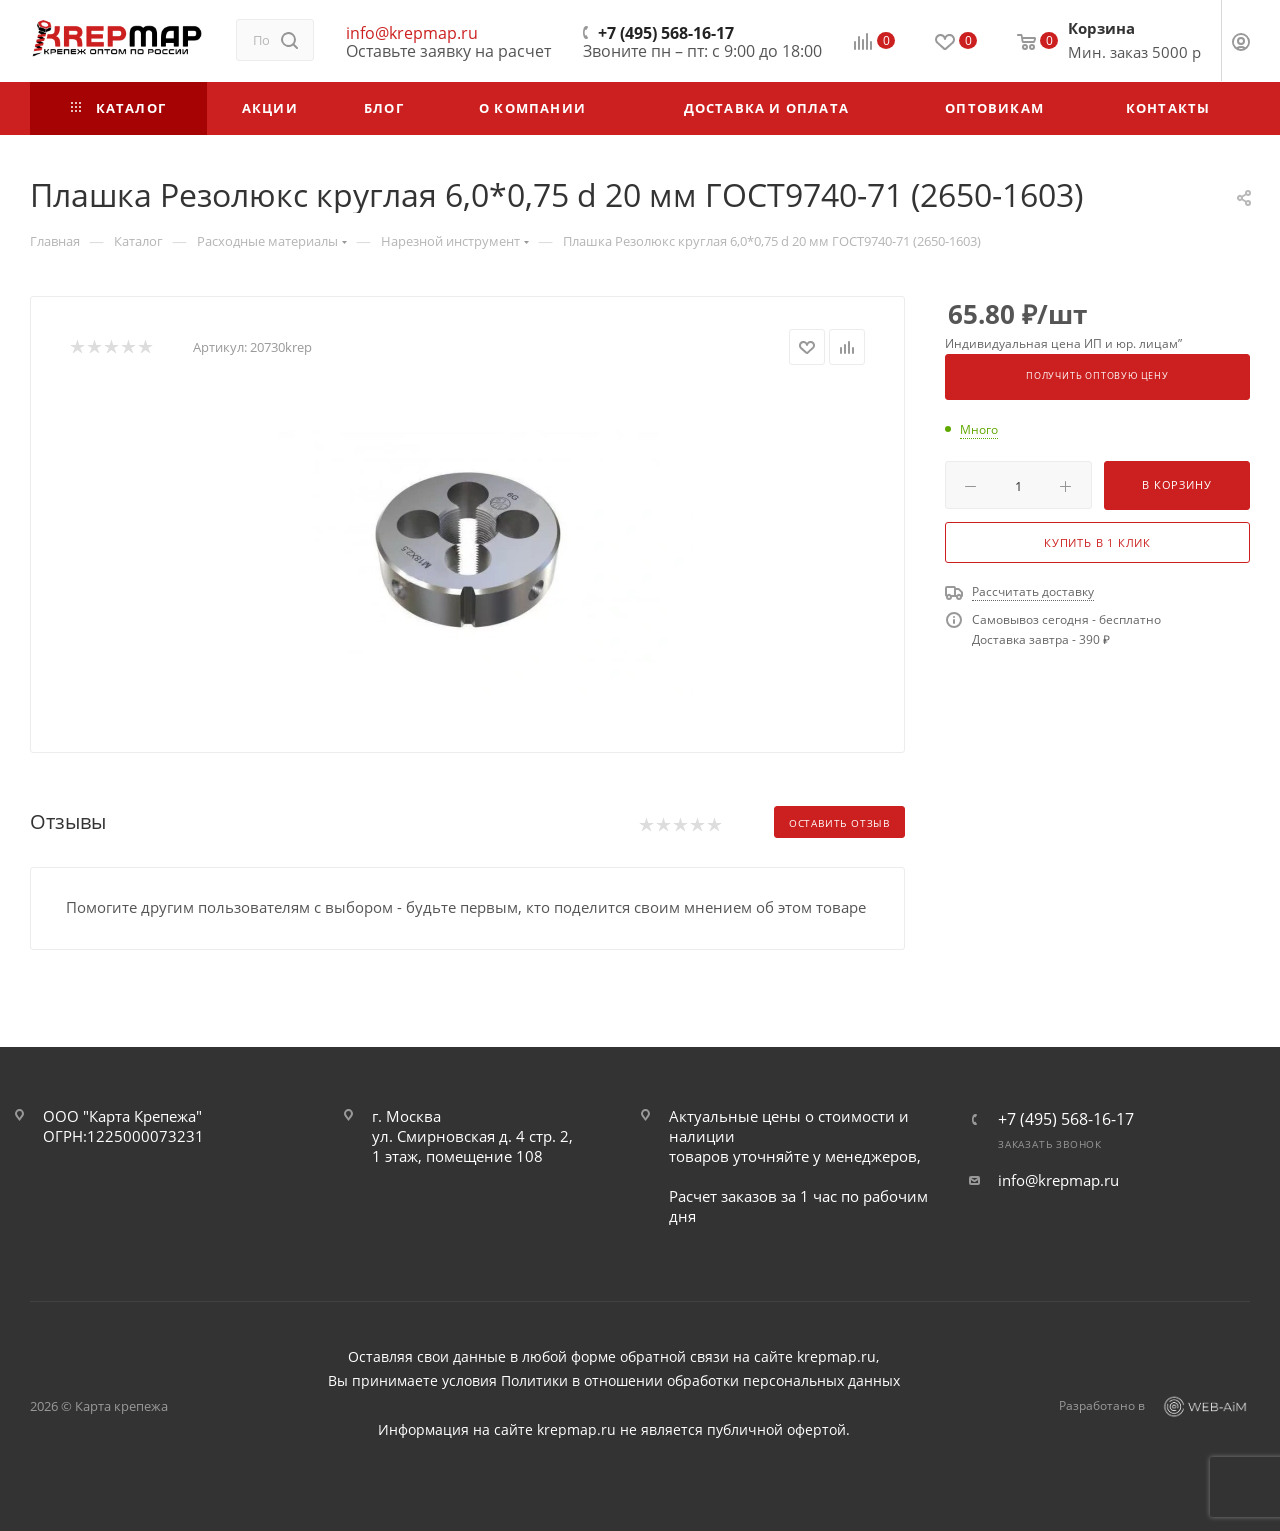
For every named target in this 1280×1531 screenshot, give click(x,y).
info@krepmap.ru (412, 33)
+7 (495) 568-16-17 (666, 33)
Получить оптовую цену (1097, 376)
